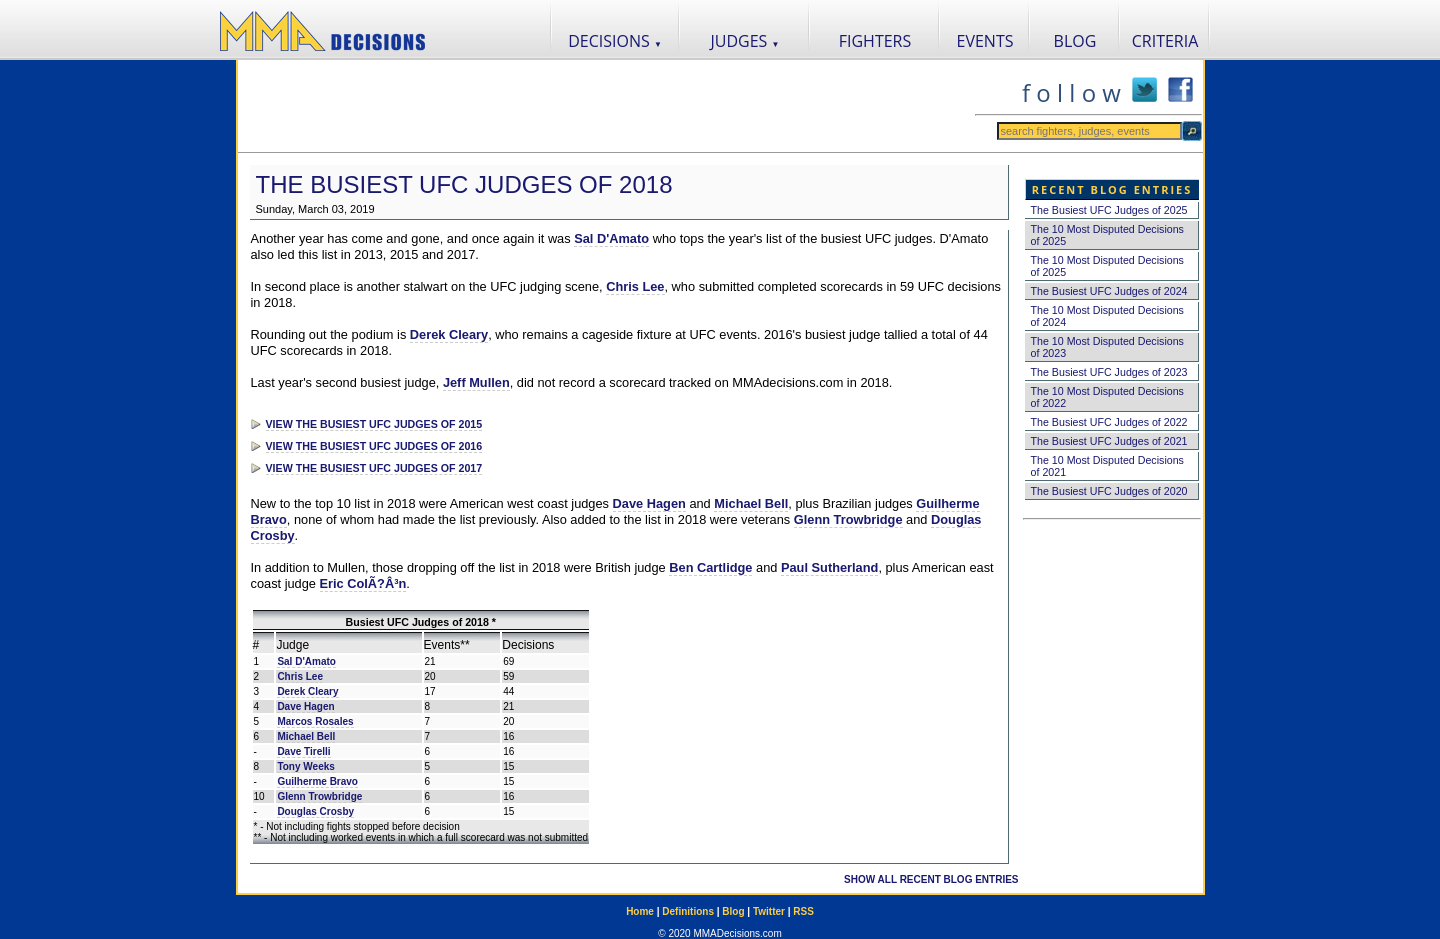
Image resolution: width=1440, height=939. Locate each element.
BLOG (1075, 41)
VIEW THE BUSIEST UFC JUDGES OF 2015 (374, 424)
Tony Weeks (305, 766)
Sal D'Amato (611, 238)
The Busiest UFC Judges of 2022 (1109, 422)
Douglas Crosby (315, 811)
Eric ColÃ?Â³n (363, 583)
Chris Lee (635, 286)
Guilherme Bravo (317, 781)
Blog (733, 911)
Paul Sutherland (829, 567)
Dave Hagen (649, 503)
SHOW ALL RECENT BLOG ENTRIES (931, 879)
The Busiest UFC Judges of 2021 (1109, 441)
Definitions (688, 911)
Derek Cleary (449, 334)
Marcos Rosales (315, 721)
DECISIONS (615, 41)
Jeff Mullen (476, 382)
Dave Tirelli (303, 751)
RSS (803, 911)
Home (640, 911)
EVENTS (985, 41)
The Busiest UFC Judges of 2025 (1109, 210)
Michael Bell (751, 503)
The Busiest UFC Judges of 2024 (1109, 291)
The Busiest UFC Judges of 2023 (1109, 372)
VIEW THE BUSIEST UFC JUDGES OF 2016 (374, 446)
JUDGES (745, 41)
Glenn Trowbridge (848, 519)
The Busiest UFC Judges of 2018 (464, 184)
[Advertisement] (606, 106)
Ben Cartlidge (710, 567)
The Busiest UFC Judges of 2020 (1109, 491)
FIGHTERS (875, 41)
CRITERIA (1165, 41)
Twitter (769, 911)
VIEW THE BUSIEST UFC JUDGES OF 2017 (374, 468)
